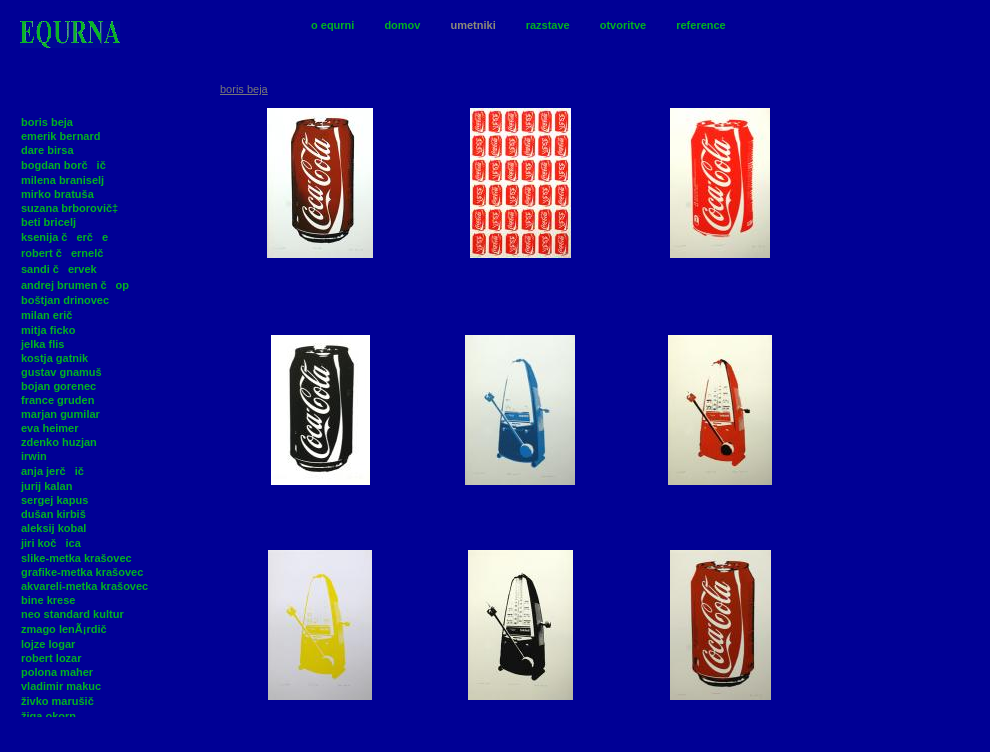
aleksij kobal (53, 528)
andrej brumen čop (75, 285)
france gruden (57, 400)
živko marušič (62, 701)
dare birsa (47, 150)
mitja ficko (48, 330)
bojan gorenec (58, 386)
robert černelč (66, 253)
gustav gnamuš (61, 372)
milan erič (51, 315)
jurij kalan (46, 486)
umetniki (472, 25)
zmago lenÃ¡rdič (68, 629)
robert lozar (51, 658)
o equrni (332, 25)
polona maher (57, 672)
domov (402, 25)
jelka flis (42, 344)
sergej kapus (54, 500)
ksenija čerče (64, 237)
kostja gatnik (54, 358)
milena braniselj (62, 180)
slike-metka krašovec (76, 558)
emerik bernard (60, 136)
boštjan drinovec (65, 300)
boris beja (47, 122)
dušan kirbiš (53, 514)
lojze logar (48, 644)
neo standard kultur (72, 614)
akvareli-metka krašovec (84, 586)
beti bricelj (48, 222)
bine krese (48, 600)
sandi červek (59, 269)
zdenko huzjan (59, 442)
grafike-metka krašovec (82, 572)
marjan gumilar (60, 414)
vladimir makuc (61, 686)
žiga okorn (48, 716)
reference (701, 25)
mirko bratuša (57, 194)
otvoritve (623, 25)
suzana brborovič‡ (69, 208)
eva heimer (49, 428)
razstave (548, 25)
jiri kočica (51, 543)
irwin (34, 456)
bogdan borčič (68, 165)
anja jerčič (57, 471)
